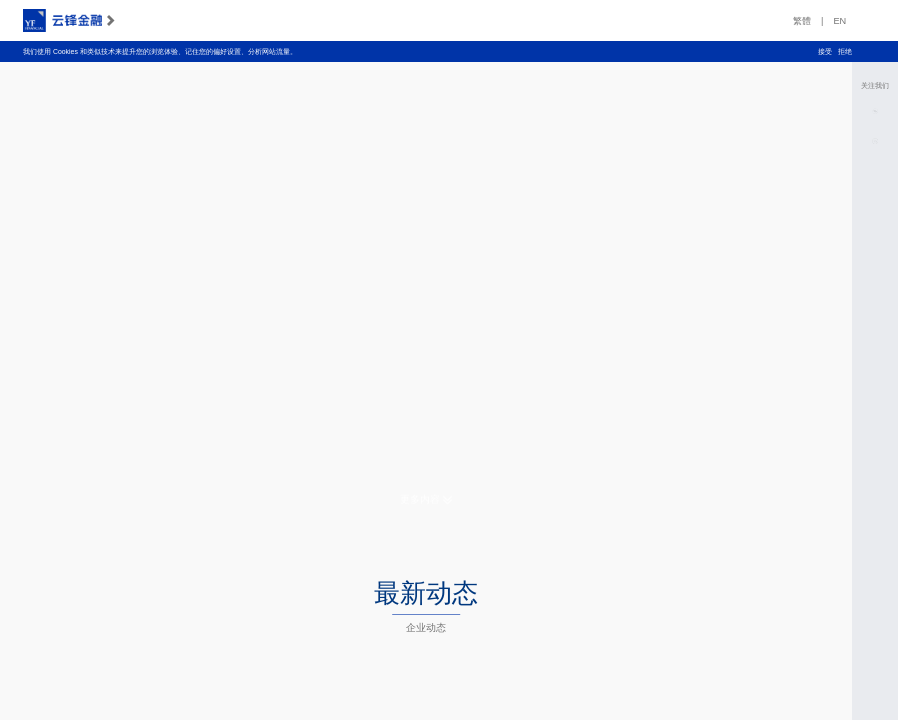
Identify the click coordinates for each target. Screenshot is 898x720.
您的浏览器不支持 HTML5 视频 (426, 285)
